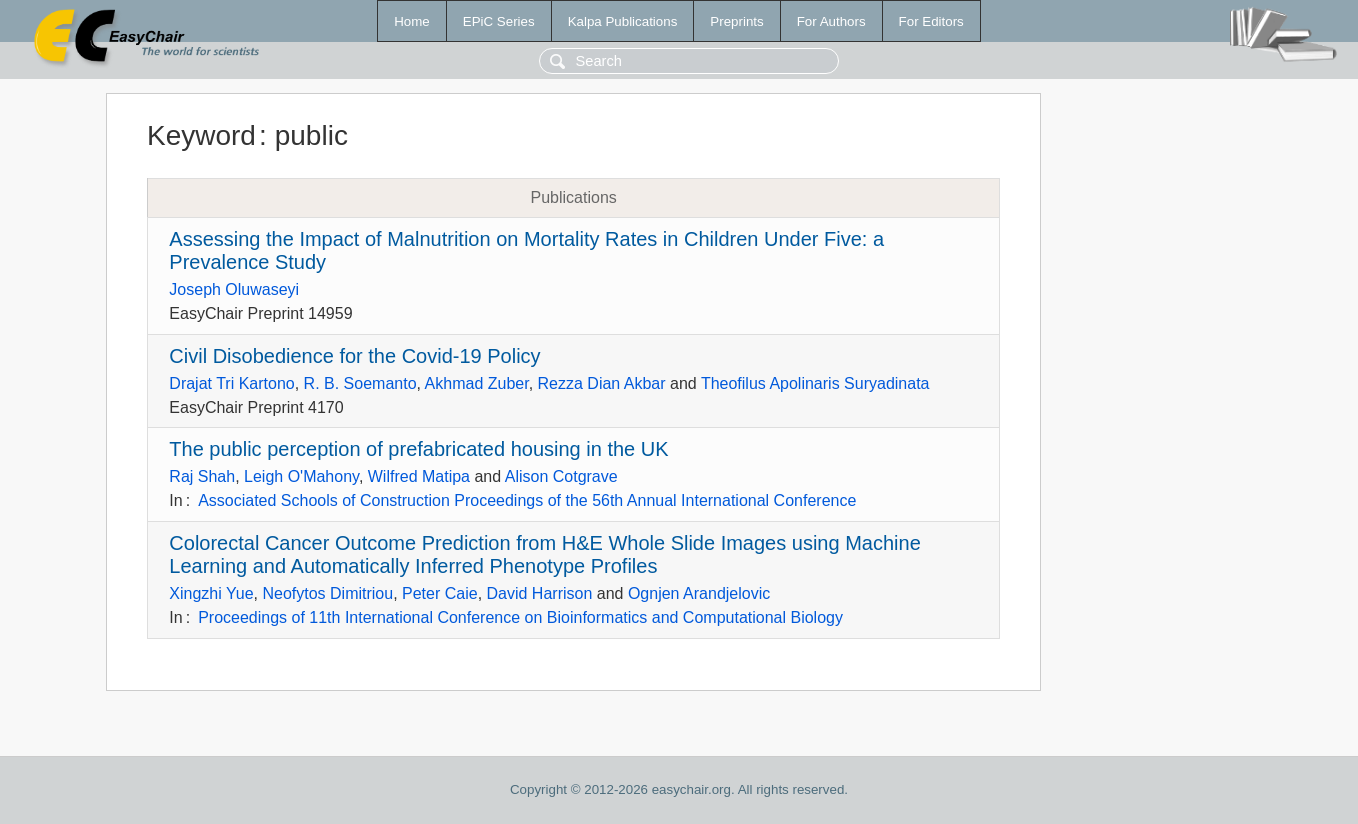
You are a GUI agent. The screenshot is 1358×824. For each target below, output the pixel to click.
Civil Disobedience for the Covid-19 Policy (354, 356)
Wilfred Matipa (419, 476)
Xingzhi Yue (211, 593)
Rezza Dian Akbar (602, 383)
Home (412, 21)
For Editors (931, 21)
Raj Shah (202, 476)
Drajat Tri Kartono (231, 383)
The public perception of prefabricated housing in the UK (418, 449)
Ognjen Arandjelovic (699, 593)
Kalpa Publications (623, 21)
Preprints (736, 21)
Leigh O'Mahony (301, 476)
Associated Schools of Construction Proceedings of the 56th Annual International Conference (527, 500)
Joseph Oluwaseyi (234, 289)
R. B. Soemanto (360, 383)
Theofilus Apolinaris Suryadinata (815, 383)
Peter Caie (440, 593)
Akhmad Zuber (477, 383)
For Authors (831, 21)
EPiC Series (499, 21)
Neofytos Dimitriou (327, 593)
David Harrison (540, 593)
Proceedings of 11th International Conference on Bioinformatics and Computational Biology (520, 617)
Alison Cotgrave (561, 476)
